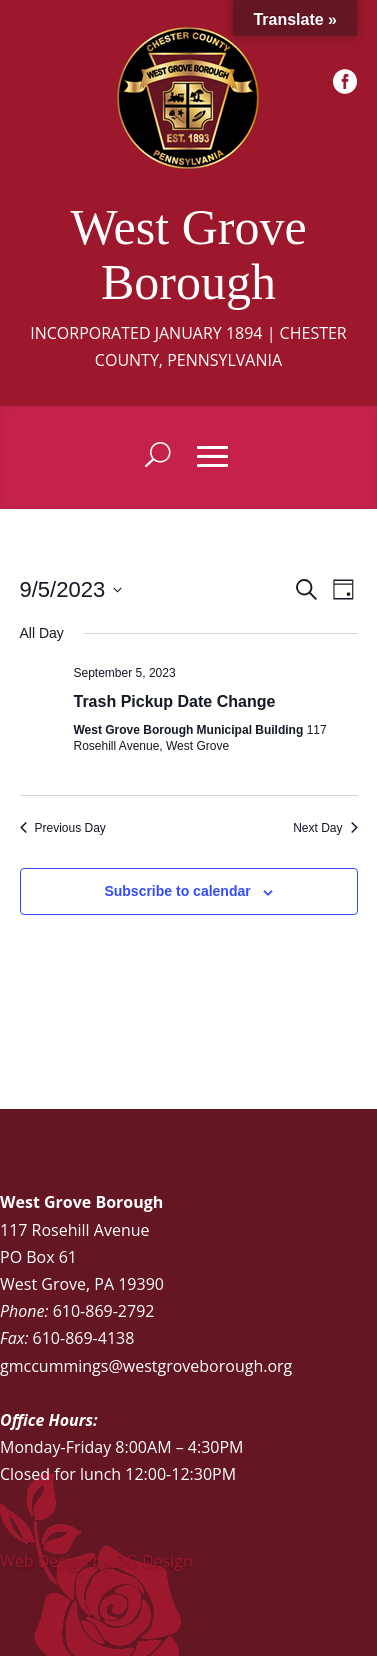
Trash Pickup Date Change (175, 701)
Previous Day (63, 828)
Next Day (325, 828)
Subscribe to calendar (177, 891)
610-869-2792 (104, 1311)
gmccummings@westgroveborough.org (146, 1366)
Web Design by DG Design (96, 1561)
